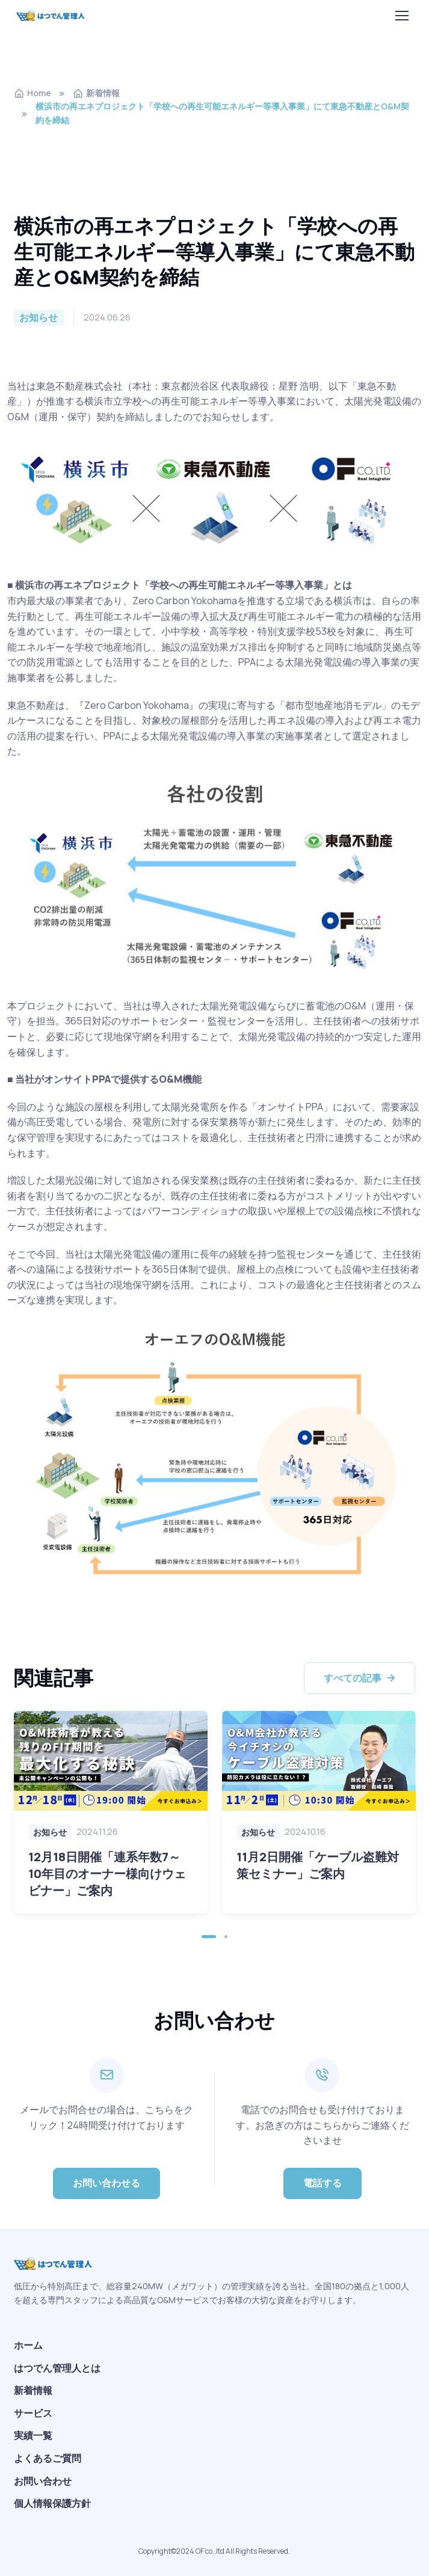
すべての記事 (361, 1678)
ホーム (28, 2345)
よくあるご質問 (47, 2458)
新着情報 (96, 93)
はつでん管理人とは (57, 2368)
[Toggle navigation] (404, 15)
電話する (322, 2182)
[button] (209, 1936)
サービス (33, 2413)
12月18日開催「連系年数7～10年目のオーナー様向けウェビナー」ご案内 (107, 1873)
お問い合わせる (106, 2182)
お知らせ (50, 1832)
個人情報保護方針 (52, 2503)
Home (32, 93)
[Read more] (111, 1761)
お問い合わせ (43, 2481)
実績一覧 (33, 2435)
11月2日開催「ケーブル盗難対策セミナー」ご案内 (317, 1865)
